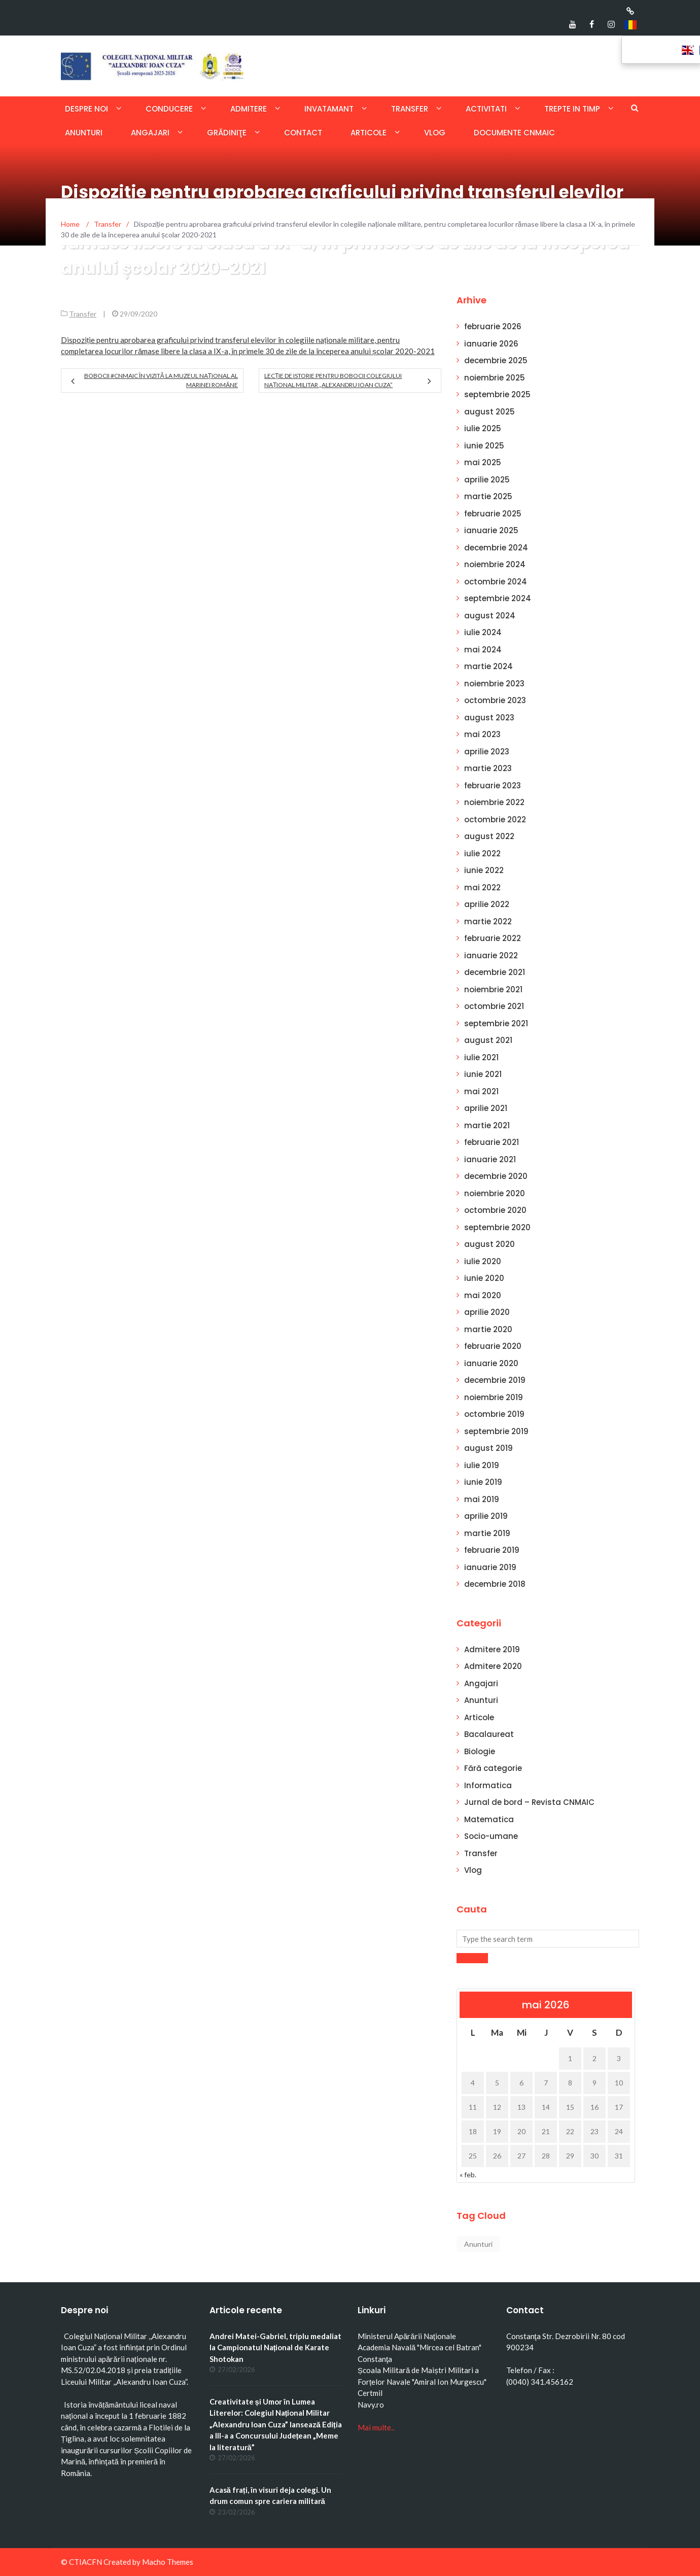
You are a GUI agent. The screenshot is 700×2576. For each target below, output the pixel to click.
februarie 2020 (492, 1346)
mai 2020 (482, 1295)
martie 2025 (488, 496)
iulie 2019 (481, 1465)
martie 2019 (487, 1533)
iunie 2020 (484, 1278)
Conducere (169, 108)
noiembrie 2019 (493, 1397)
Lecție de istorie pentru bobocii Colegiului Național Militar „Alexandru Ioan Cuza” (333, 380)
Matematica (489, 1819)
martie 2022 (488, 921)
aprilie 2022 (486, 904)
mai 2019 (481, 1499)
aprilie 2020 (487, 1312)
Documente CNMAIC (514, 132)
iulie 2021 (481, 1057)
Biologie (479, 1751)
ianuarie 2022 (491, 955)
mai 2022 (482, 887)
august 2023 (489, 717)
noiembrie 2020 (494, 1193)
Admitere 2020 (493, 1666)
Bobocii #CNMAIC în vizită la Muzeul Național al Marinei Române (161, 380)
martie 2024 (488, 666)
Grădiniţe (227, 132)
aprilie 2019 (486, 1516)
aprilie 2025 (487, 479)
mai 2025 (482, 462)
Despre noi (86, 108)
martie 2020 (488, 1329)
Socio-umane (491, 1836)
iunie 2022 (484, 870)
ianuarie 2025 (491, 530)
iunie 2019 (483, 1482)
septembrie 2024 (497, 598)
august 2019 (488, 1448)
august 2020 (489, 1244)
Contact (303, 132)
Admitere (248, 108)
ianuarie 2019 (490, 1567)
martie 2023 (488, 768)
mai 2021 (481, 1091)
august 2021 (488, 1040)
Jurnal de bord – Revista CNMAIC (529, 1802)
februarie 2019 (491, 1550)
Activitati (486, 108)
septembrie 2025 (497, 394)
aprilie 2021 (485, 1108)
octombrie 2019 (494, 1414)
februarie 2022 (492, 938)
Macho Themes (167, 2561)
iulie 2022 (482, 853)
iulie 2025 (482, 428)
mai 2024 (483, 649)
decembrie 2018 (495, 1584)
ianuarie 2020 (491, 1363)
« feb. (468, 2174)
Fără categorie (493, 1768)
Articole (369, 132)
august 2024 (489, 615)
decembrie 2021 (494, 972)
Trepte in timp (572, 108)
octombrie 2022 (495, 819)
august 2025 (489, 411)
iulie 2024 (483, 632)
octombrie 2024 (495, 581)
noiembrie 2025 (494, 377)
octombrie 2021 (494, 1006)
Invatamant (329, 108)
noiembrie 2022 (494, 802)
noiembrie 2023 (494, 683)
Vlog (434, 132)
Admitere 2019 (492, 1649)
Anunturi (83, 132)
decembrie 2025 (496, 360)
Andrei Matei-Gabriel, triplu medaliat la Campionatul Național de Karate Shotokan (275, 2347)
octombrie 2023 (495, 700)
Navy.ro (371, 2404)
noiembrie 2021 (493, 989)
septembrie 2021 (496, 1023)
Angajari (150, 132)
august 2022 (489, 836)
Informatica (488, 1785)
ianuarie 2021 (490, 1159)
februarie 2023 (492, 785)
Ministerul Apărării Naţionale (407, 2336)
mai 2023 (482, 734)
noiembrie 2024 (495, 564)
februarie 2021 (491, 1142)
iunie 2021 (483, 1074)
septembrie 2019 (496, 1431)
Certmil (370, 2392)
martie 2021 (487, 1125)
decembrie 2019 (495, 1380)
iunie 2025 (484, 445)
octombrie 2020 (495, 1210)
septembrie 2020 (497, 1227)
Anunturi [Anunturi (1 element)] (478, 2244)
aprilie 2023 (486, 751)
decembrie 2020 (496, 1176)
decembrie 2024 (496, 547)
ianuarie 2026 (491, 343)
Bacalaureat (489, 1734)
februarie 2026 (492, 326)
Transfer (409, 108)
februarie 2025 (492, 513)
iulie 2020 (482, 1261)
